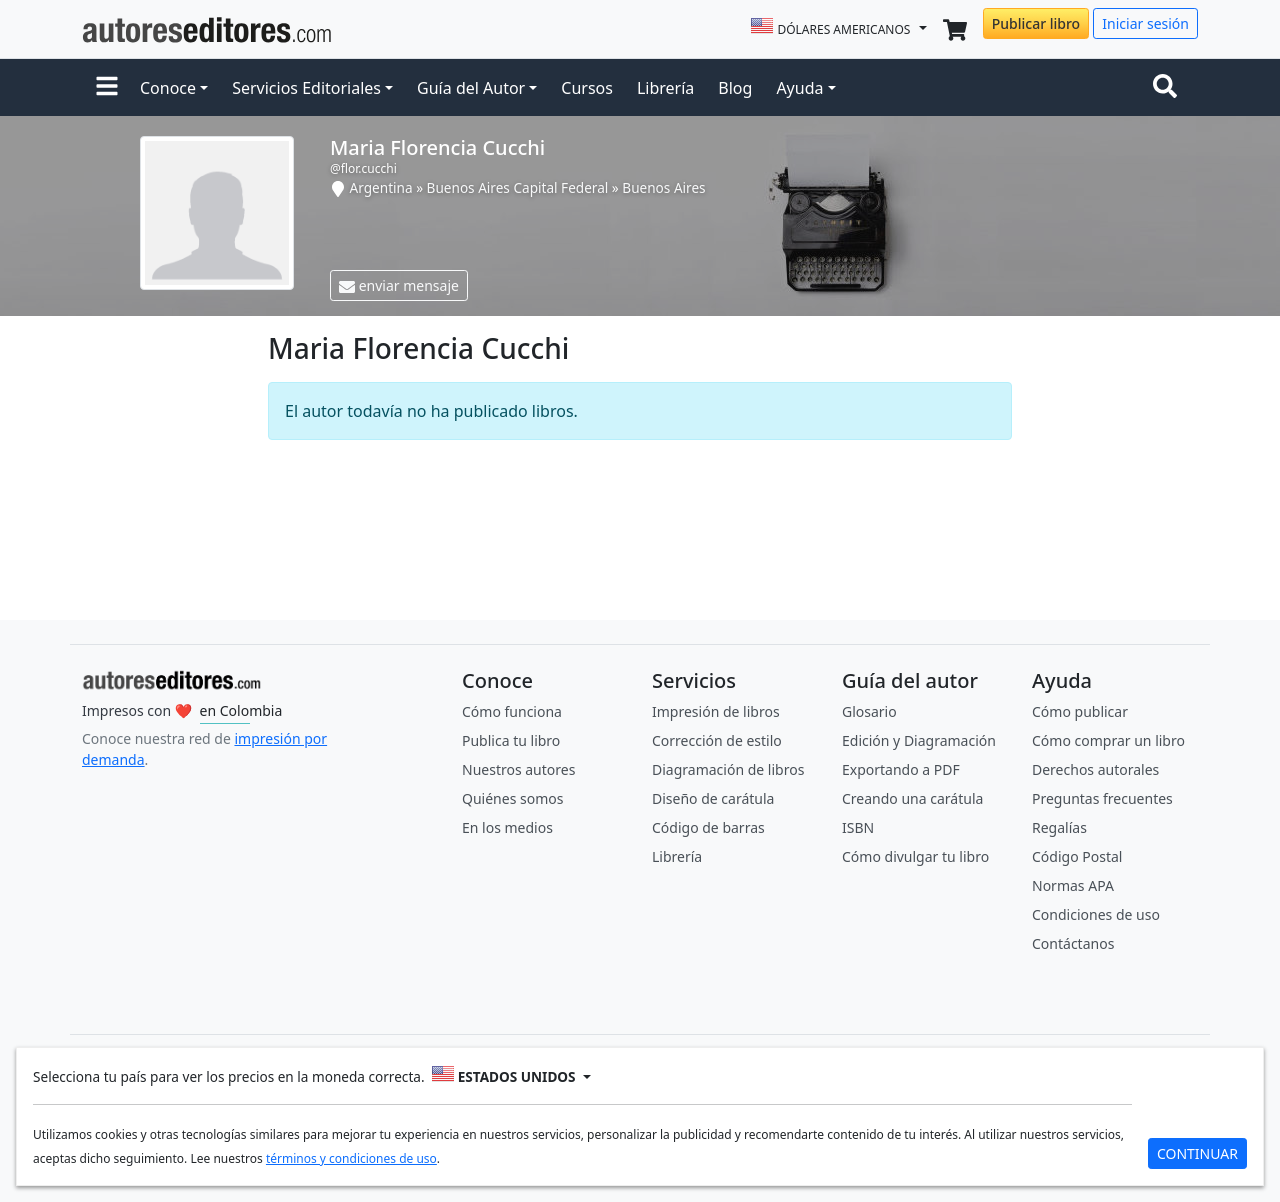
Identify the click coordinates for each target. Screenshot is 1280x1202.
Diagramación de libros (728, 769)
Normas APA (1073, 885)
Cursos (587, 88)
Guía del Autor (471, 88)
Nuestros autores (518, 769)
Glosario (869, 711)
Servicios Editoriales (306, 88)
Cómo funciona (512, 711)
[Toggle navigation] (1169, 88)
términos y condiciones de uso (351, 1158)
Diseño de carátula (713, 798)
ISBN (858, 827)
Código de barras (708, 827)
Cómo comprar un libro (1108, 740)
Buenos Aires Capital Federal (518, 187)
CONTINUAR (1197, 1153)
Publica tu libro (511, 740)
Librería (665, 88)
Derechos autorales (1095, 769)
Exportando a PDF (901, 769)
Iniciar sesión (1145, 23)
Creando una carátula (912, 798)
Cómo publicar (1080, 711)
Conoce (168, 88)
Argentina (381, 187)
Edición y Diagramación (919, 740)
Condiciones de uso (1096, 914)
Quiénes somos (512, 798)
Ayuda (799, 88)
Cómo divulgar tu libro (915, 856)
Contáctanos (1073, 943)
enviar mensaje (399, 285)
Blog (735, 88)
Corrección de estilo (717, 740)
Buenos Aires (663, 187)
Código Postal (1077, 856)
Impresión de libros (716, 711)
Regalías (1059, 827)
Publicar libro (1036, 23)
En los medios (507, 827)
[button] (107, 88)
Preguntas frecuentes (1102, 798)
